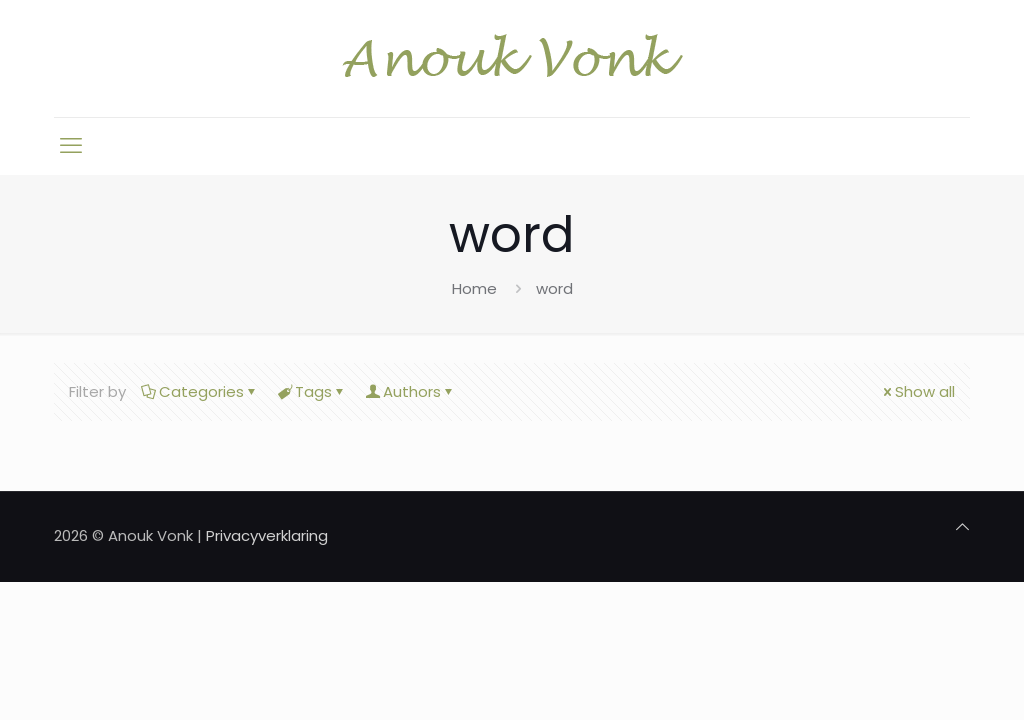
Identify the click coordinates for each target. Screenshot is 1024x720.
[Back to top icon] (962, 527)
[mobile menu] (71, 146)
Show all (917, 391)
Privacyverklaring (267, 535)
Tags (312, 391)
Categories (200, 391)
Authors (410, 391)
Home (474, 288)
